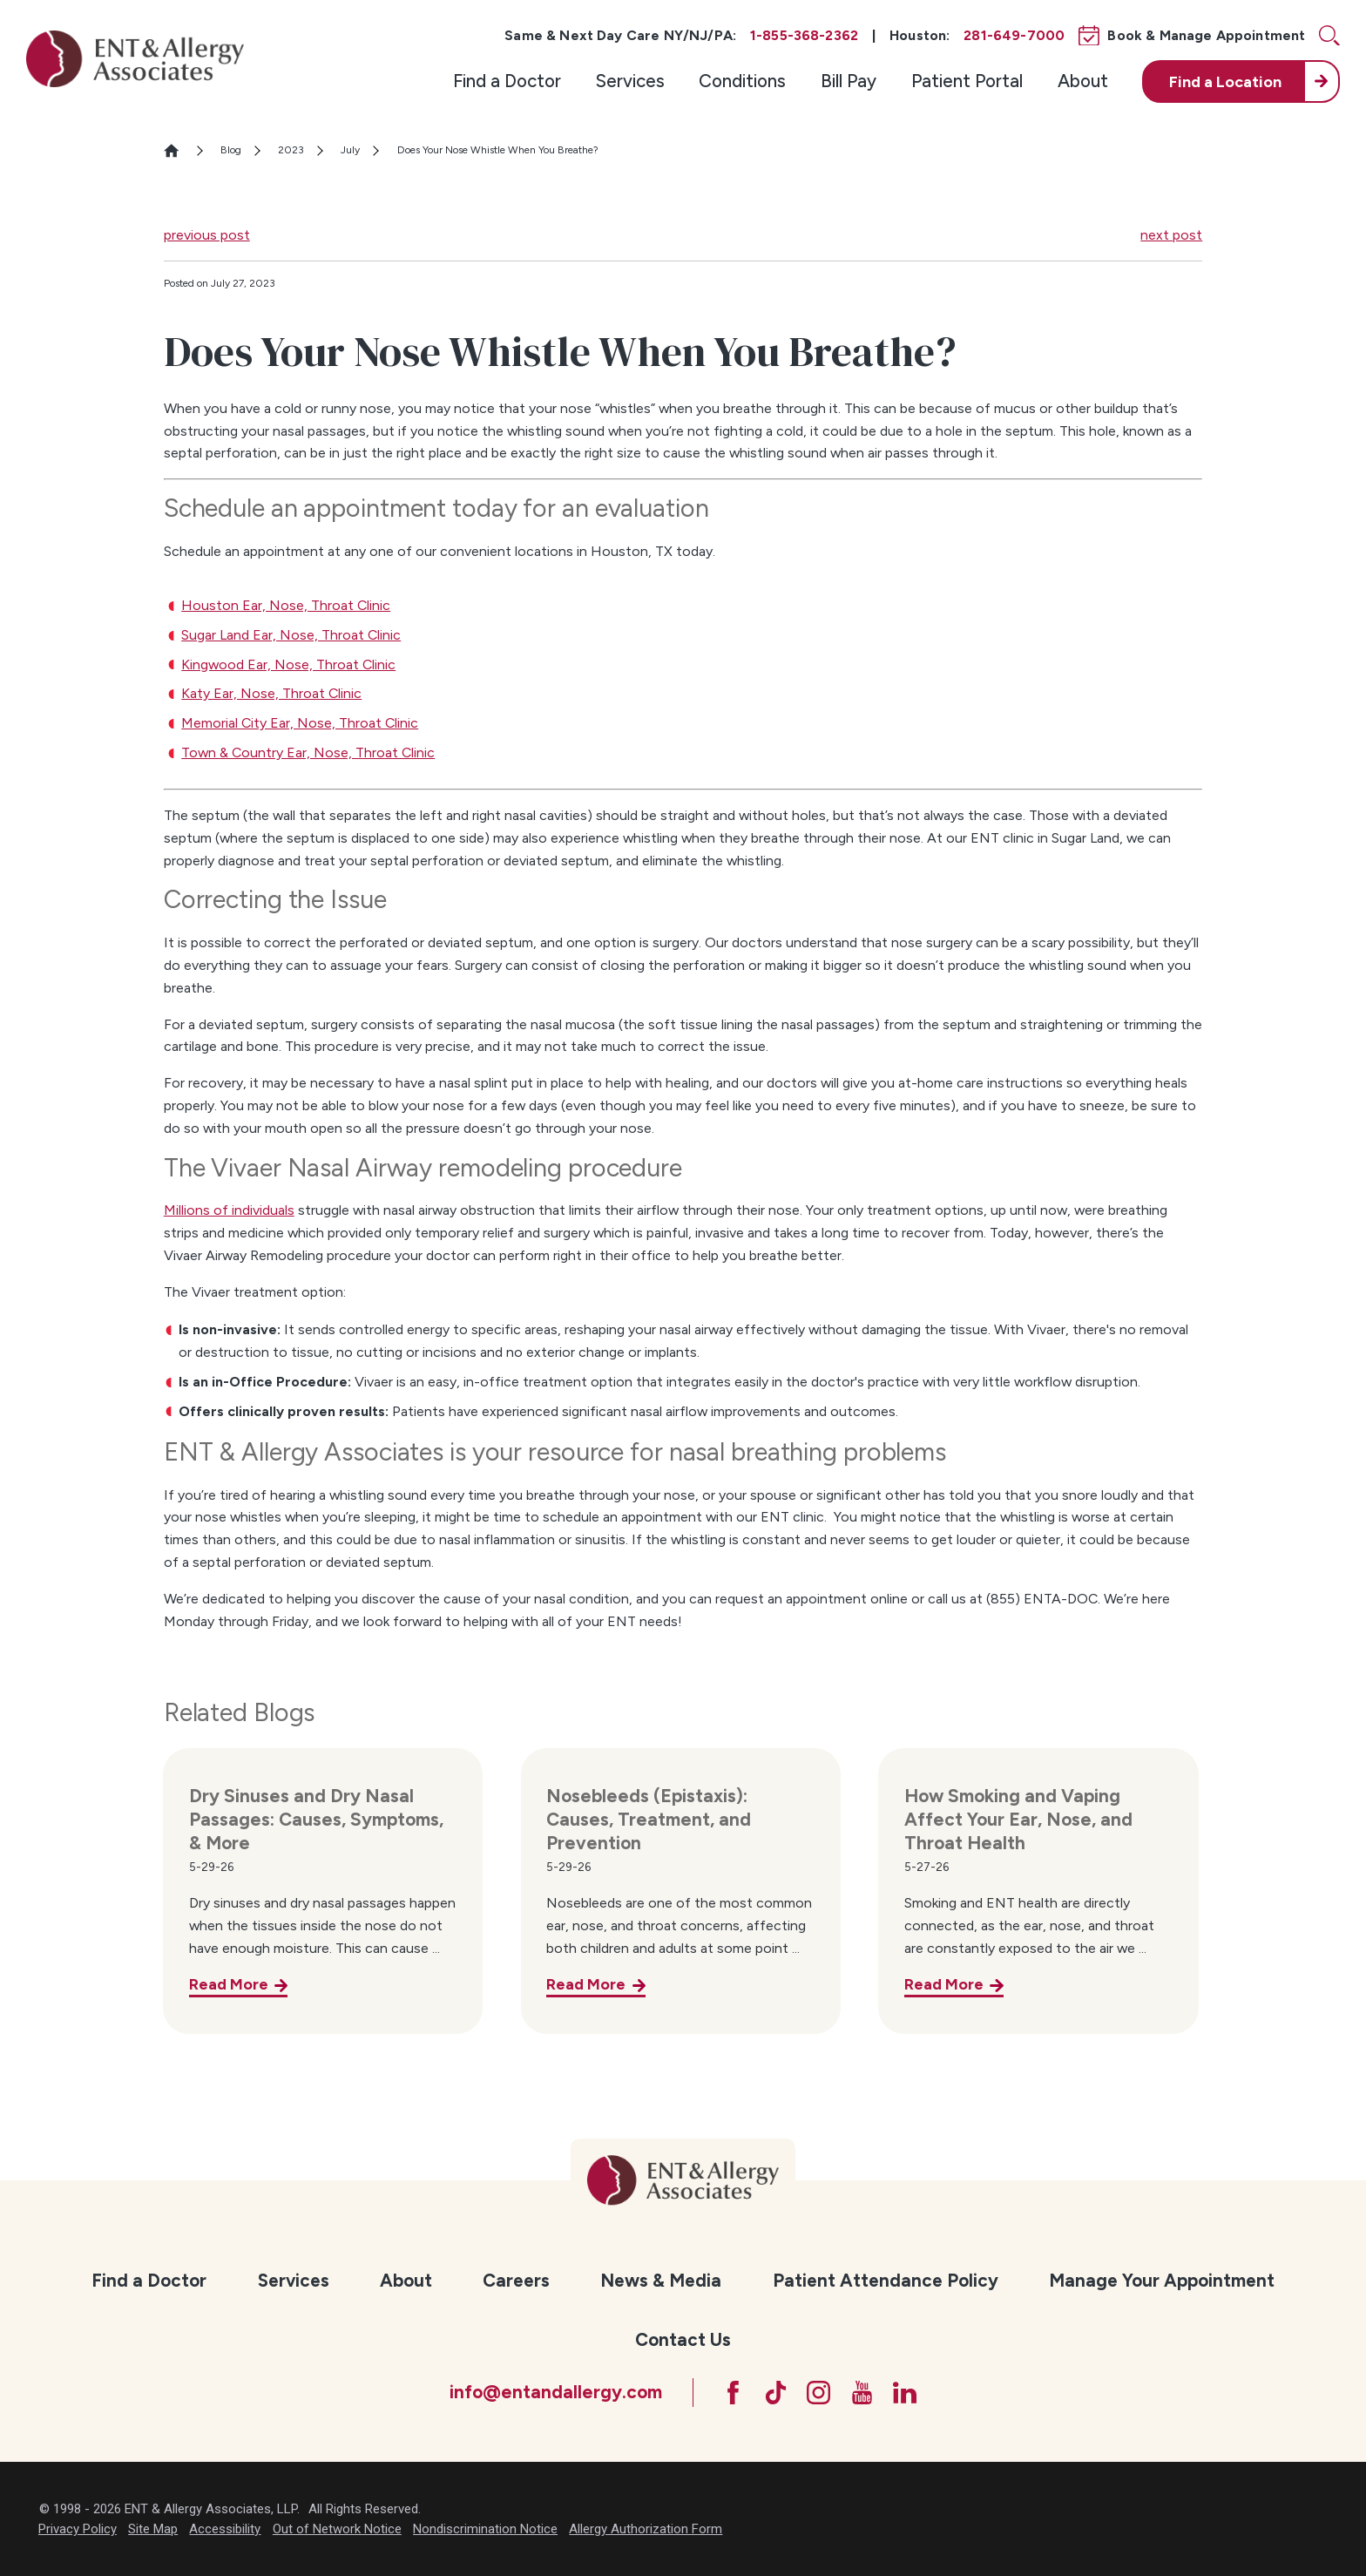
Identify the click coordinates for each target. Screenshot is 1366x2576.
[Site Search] (1329, 35)
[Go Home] (179, 150)
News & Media (660, 2280)
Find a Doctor (507, 81)
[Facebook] (733, 2392)
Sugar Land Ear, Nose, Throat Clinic (291, 635)
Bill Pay (848, 81)
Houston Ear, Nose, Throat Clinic (285, 605)
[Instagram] (818, 2392)
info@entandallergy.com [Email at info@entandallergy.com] (556, 2392)
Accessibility (224, 2529)
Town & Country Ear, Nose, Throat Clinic (308, 752)
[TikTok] (776, 2392)
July (350, 150)
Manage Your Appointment (1162, 2280)
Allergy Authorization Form (645, 2529)
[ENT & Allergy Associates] (135, 58)
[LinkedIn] (904, 2392)
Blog (230, 150)
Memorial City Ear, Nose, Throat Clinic (299, 723)
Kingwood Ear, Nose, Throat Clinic (288, 664)
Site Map (153, 2529)
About (1083, 81)
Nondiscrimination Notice (485, 2529)
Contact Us (683, 2339)
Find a (1225, 81)
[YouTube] (862, 2392)
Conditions (742, 81)
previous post (207, 235)
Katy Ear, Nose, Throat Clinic (271, 693)
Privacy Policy (77, 2529)
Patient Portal (967, 81)
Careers (516, 2280)
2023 (291, 150)
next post (1171, 235)
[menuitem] (507, 81)
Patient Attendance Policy (885, 2280)
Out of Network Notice (337, 2529)
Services (630, 81)
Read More (228, 1984)
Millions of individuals (229, 1210)
